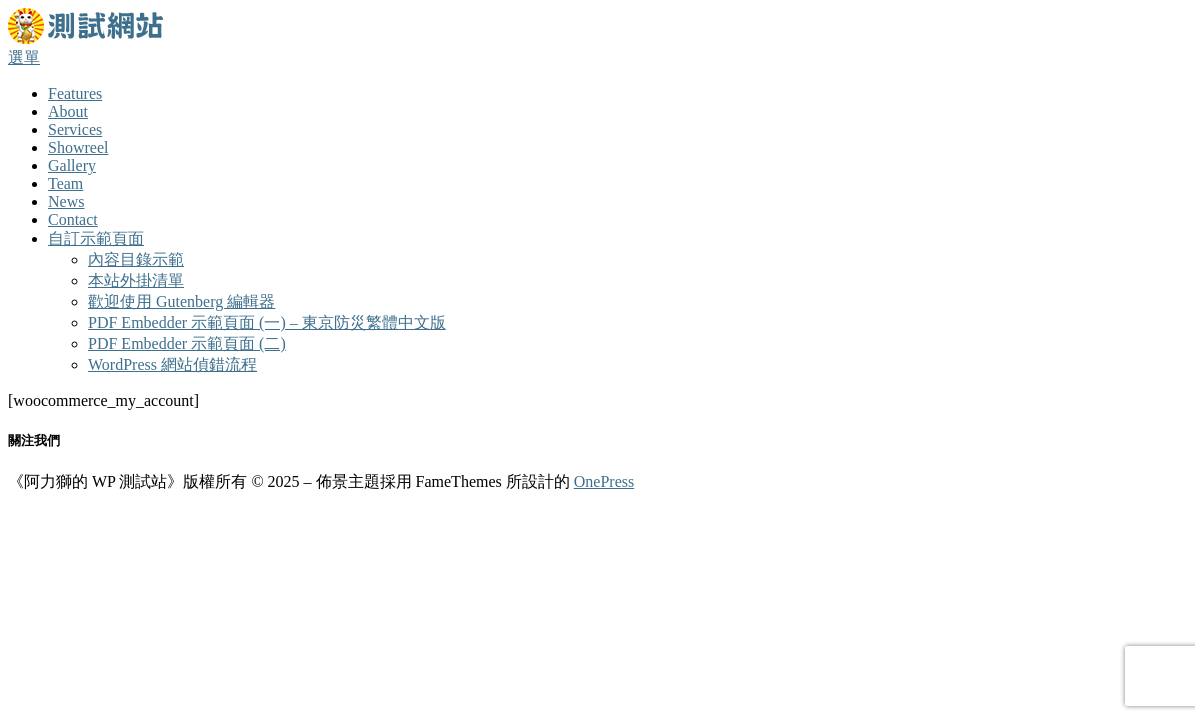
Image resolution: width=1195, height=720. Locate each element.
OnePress (604, 481)
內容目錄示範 (136, 259)
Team (65, 183)
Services (75, 129)
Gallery (72, 165)
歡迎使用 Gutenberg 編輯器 (181, 301)
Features (75, 93)
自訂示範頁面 (96, 238)
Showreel (78, 147)
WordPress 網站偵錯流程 (172, 364)
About (68, 111)
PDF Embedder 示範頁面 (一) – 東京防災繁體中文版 (267, 322)
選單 (24, 57)
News (66, 201)
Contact (73, 219)
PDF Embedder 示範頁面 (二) (187, 343)
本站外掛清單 (136, 280)
